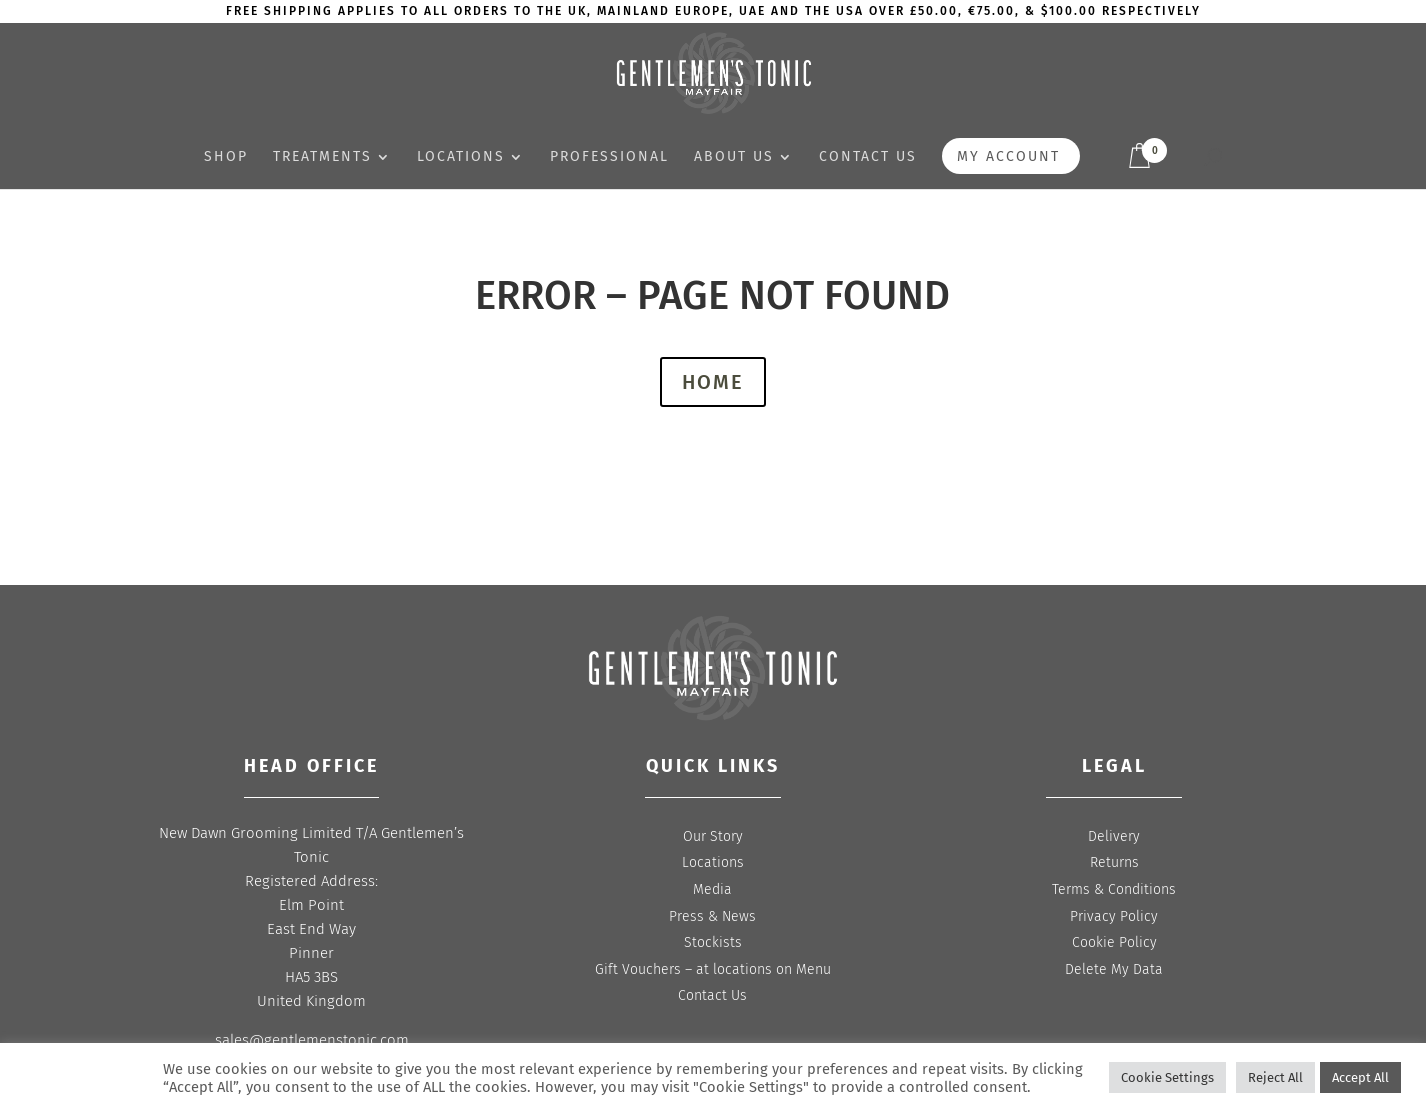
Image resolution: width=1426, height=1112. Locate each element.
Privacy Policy (1114, 916)
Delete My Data (1114, 969)
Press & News (712, 916)
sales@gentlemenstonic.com (312, 1040)
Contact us (868, 157)
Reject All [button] (1275, 1077)
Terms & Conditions (1114, 889)
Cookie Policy (1114, 942)
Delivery (1114, 836)
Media (712, 889)
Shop (226, 157)
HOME (713, 382)
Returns (1114, 862)
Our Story (713, 836)
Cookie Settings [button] (1167, 1077)
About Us (734, 157)
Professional (609, 157)
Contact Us (712, 995)
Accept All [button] (1360, 1077)
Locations (461, 157)
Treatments (322, 157)
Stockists (713, 942)
